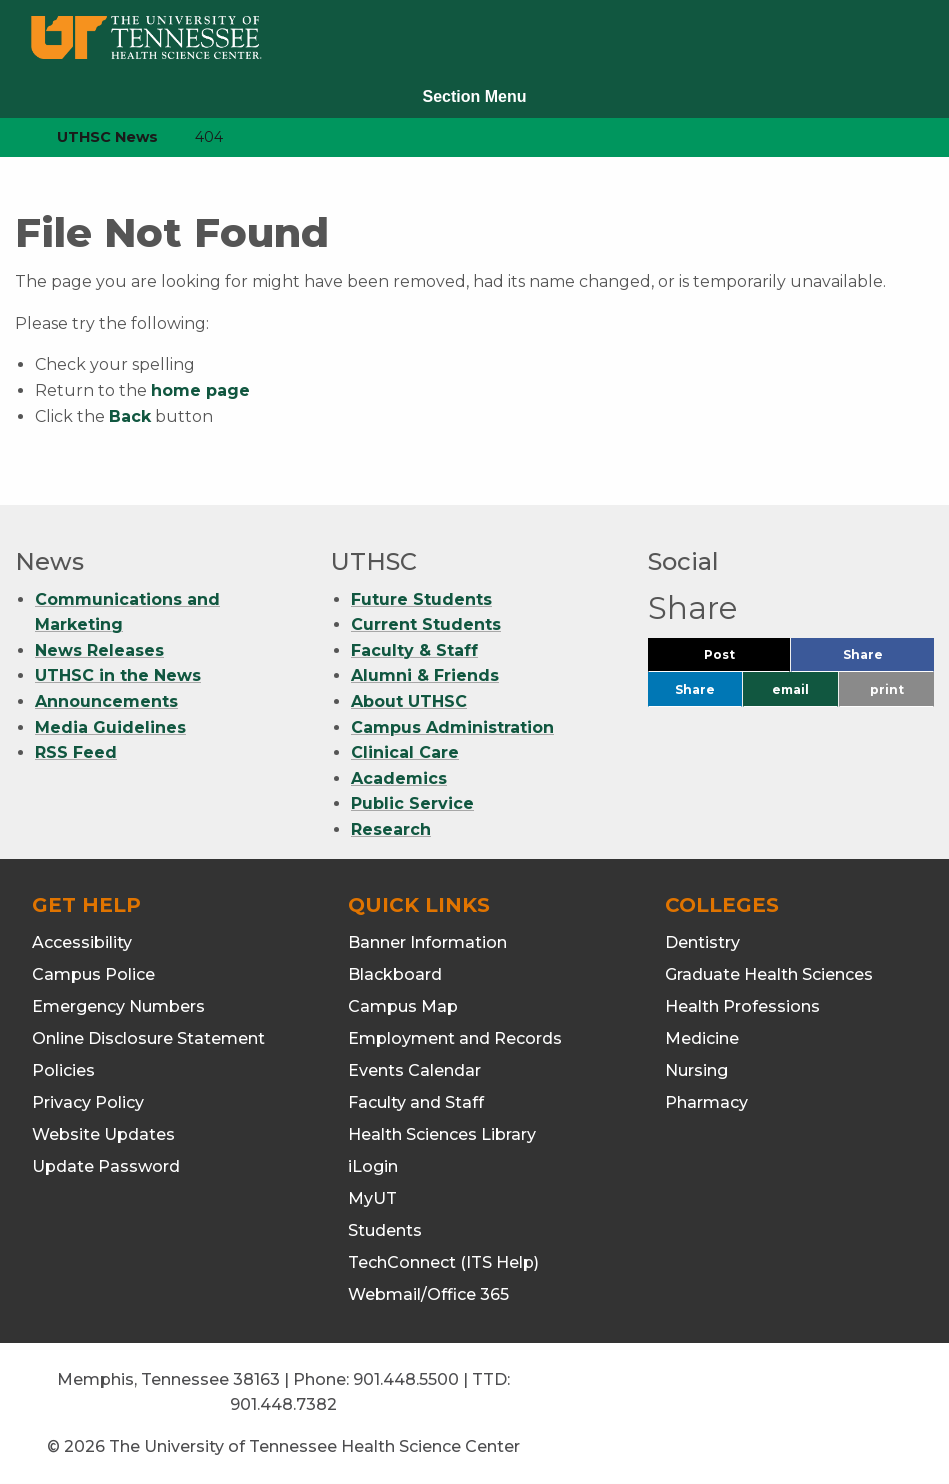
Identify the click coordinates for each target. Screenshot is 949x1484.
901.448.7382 (283, 1404)
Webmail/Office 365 (428, 1294)
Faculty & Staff (414, 650)
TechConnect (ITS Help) (443, 1262)
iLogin (373, 1166)
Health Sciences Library (442, 1134)
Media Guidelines (110, 727)
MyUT (372, 1198)
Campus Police (93, 974)
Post (743, 659)
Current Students (426, 624)
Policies (63, 1070)
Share (888, 659)
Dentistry (702, 942)
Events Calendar (414, 1070)
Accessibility (82, 942)
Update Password (106, 1166)
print (887, 689)
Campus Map (403, 1006)
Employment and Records (455, 1038)
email (790, 689)
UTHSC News (107, 137)
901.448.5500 (406, 1379)
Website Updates (103, 1134)
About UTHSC (409, 701)
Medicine (702, 1038)
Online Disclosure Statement (148, 1038)
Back (130, 416)
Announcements (106, 701)
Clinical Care (405, 752)
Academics (399, 778)
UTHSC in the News (118, 675)
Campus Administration (452, 727)
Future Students (421, 599)
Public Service (412, 803)
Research (391, 829)
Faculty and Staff (416, 1102)
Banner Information (427, 942)
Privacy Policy (88, 1102)
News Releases (99, 650)
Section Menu (474, 96)
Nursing (696, 1070)
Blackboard (395, 974)
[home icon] (10, 137)
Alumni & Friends (425, 675)
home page (200, 390)
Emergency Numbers (118, 1006)
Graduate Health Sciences (769, 974)
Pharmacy (706, 1102)
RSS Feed (76, 752)
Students (385, 1230)
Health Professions (742, 1006)
